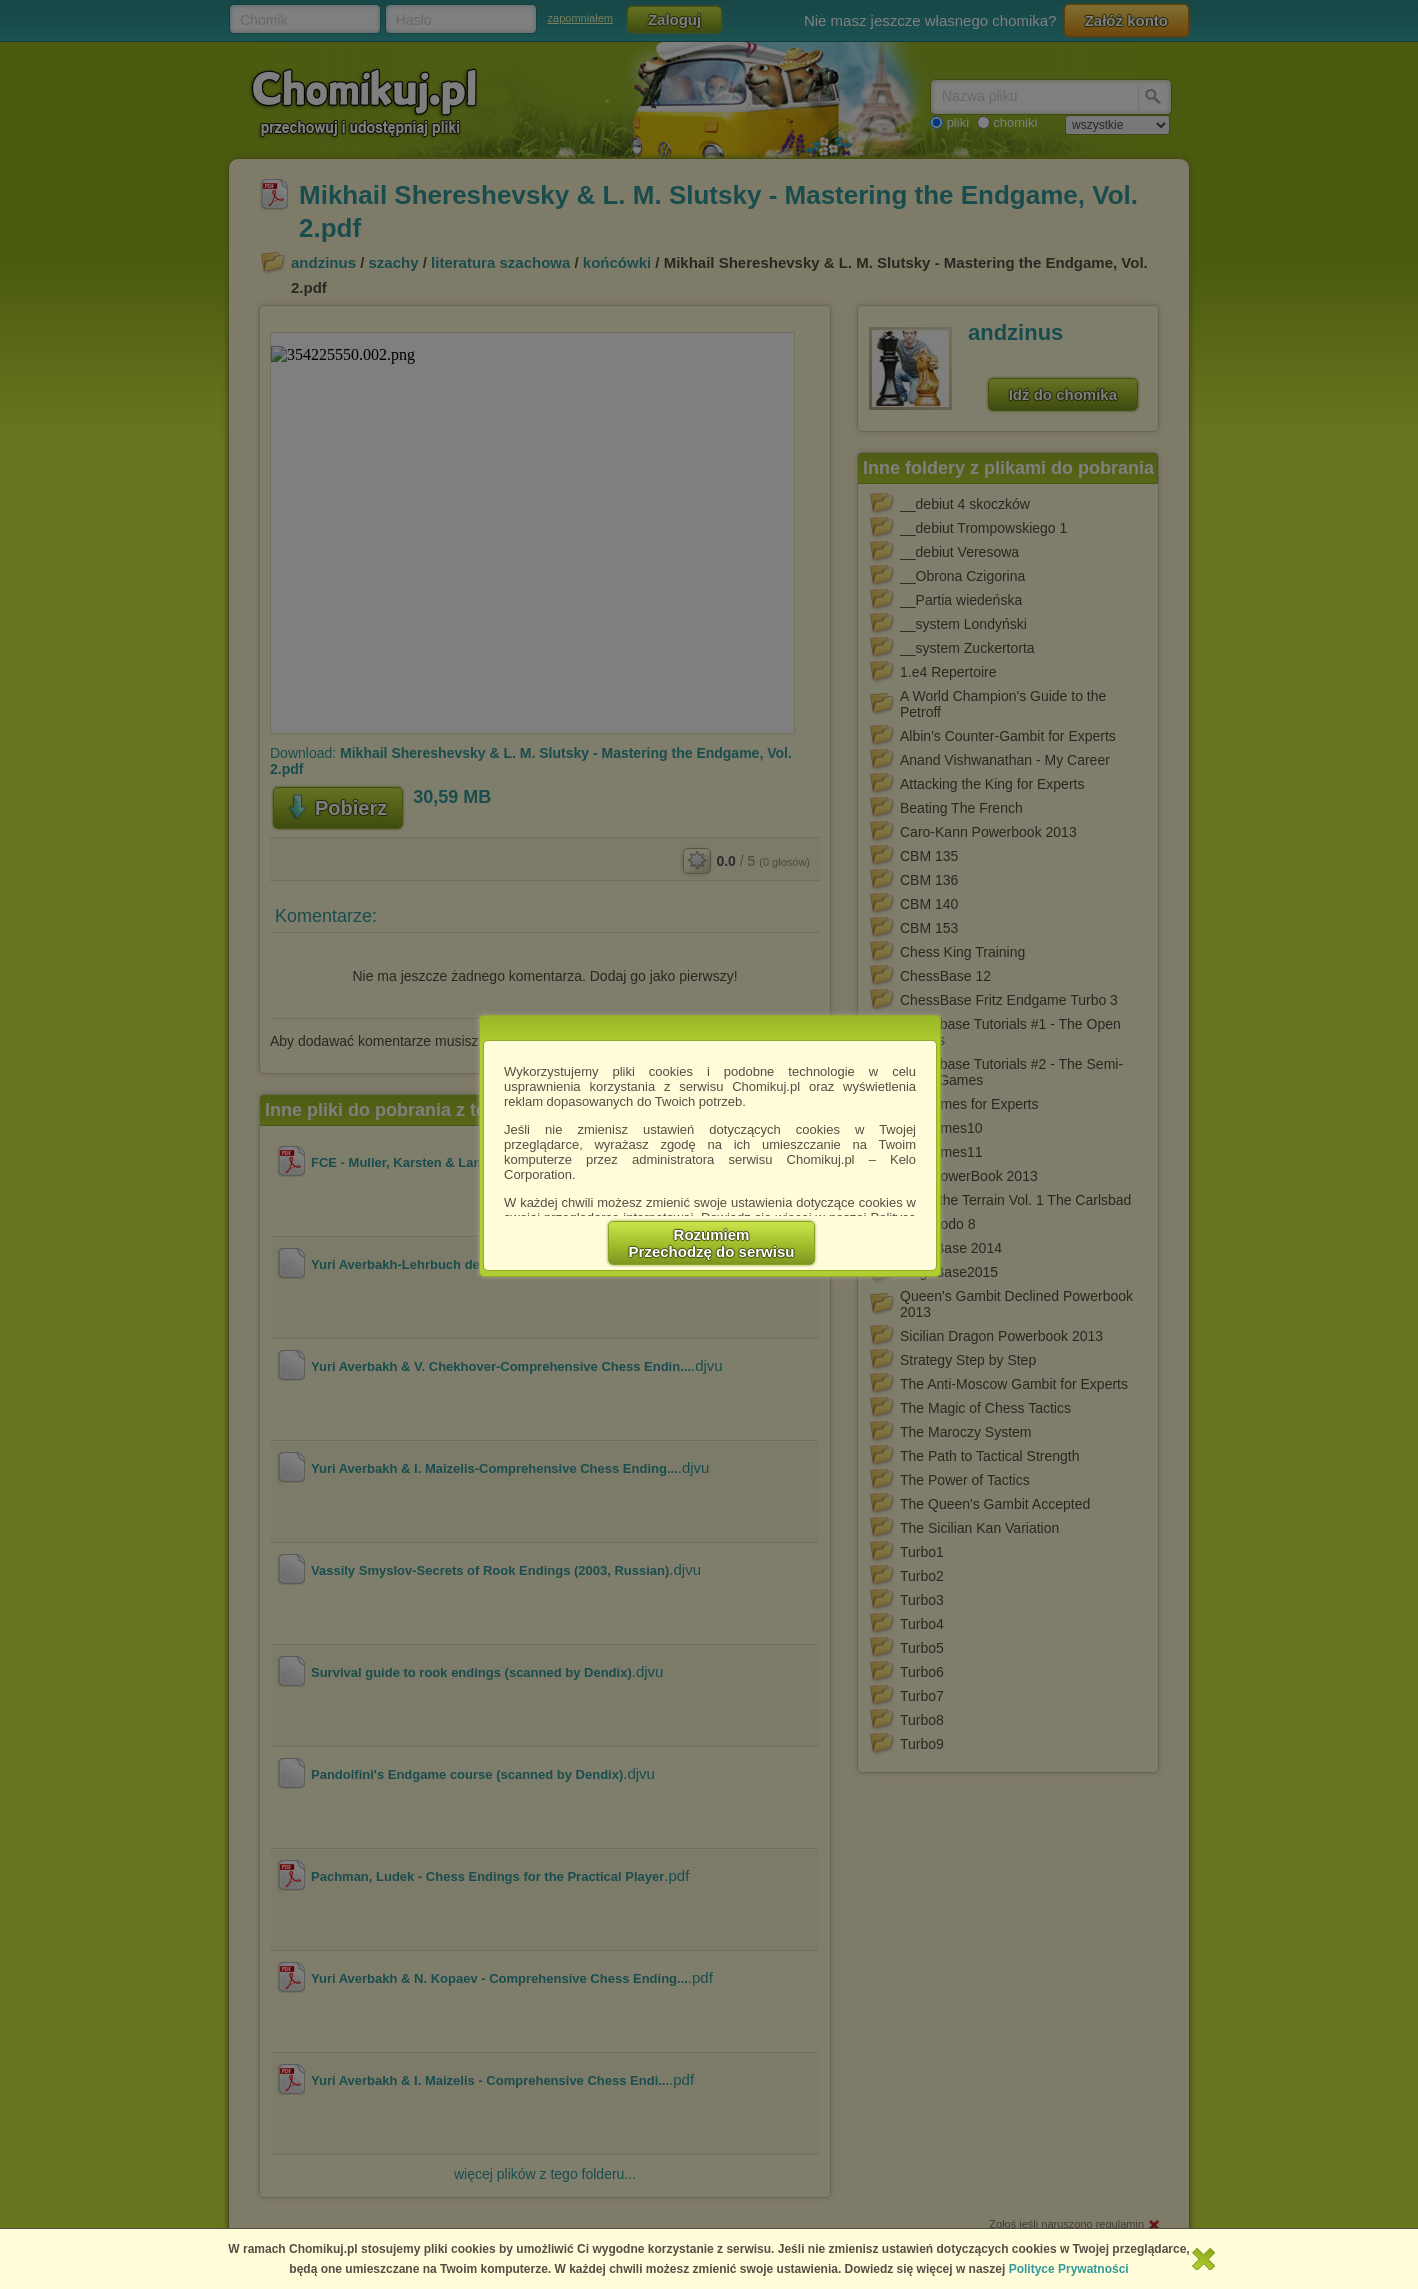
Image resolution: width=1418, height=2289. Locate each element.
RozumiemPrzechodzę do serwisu (712, 1243)
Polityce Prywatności (1069, 2269)
